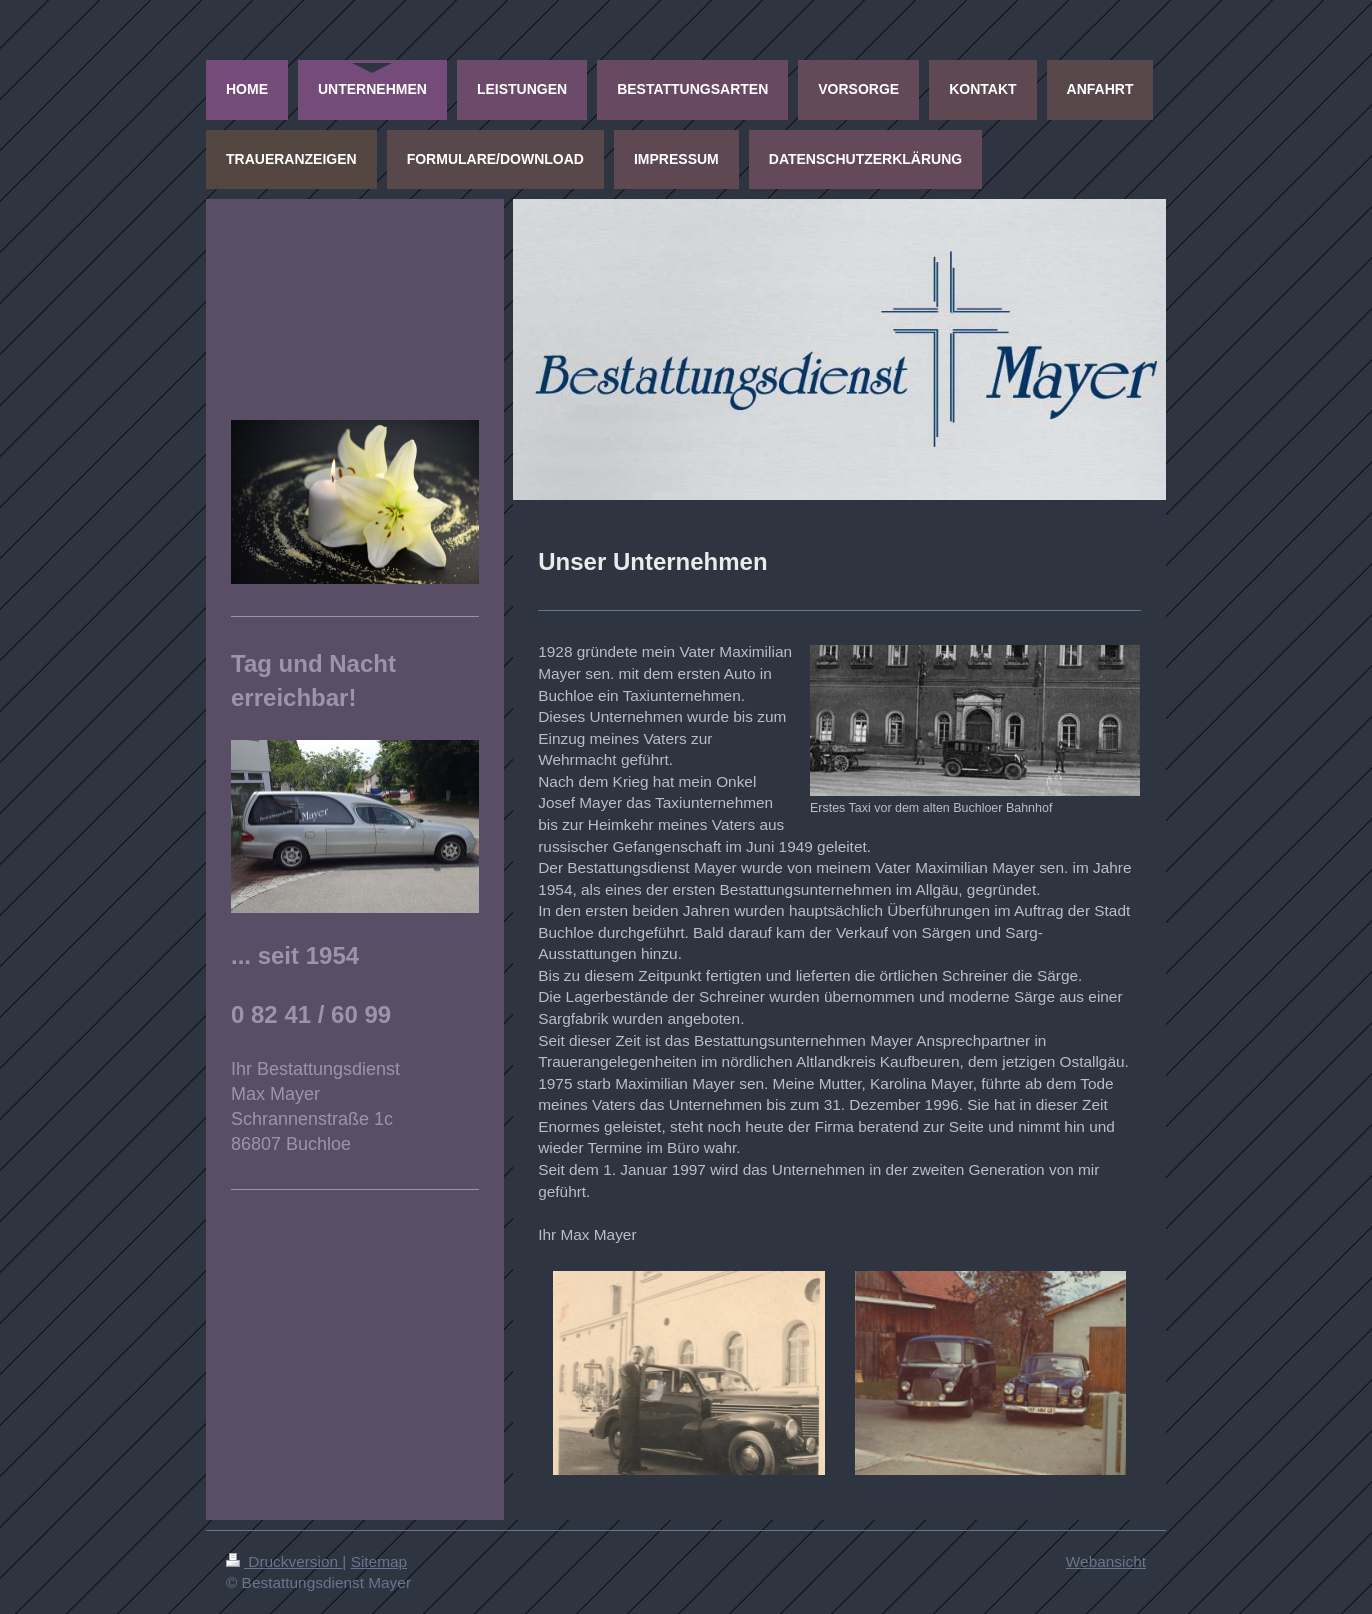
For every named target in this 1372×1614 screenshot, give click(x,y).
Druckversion (284, 1561)
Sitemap (379, 1561)
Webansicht (1106, 1561)
